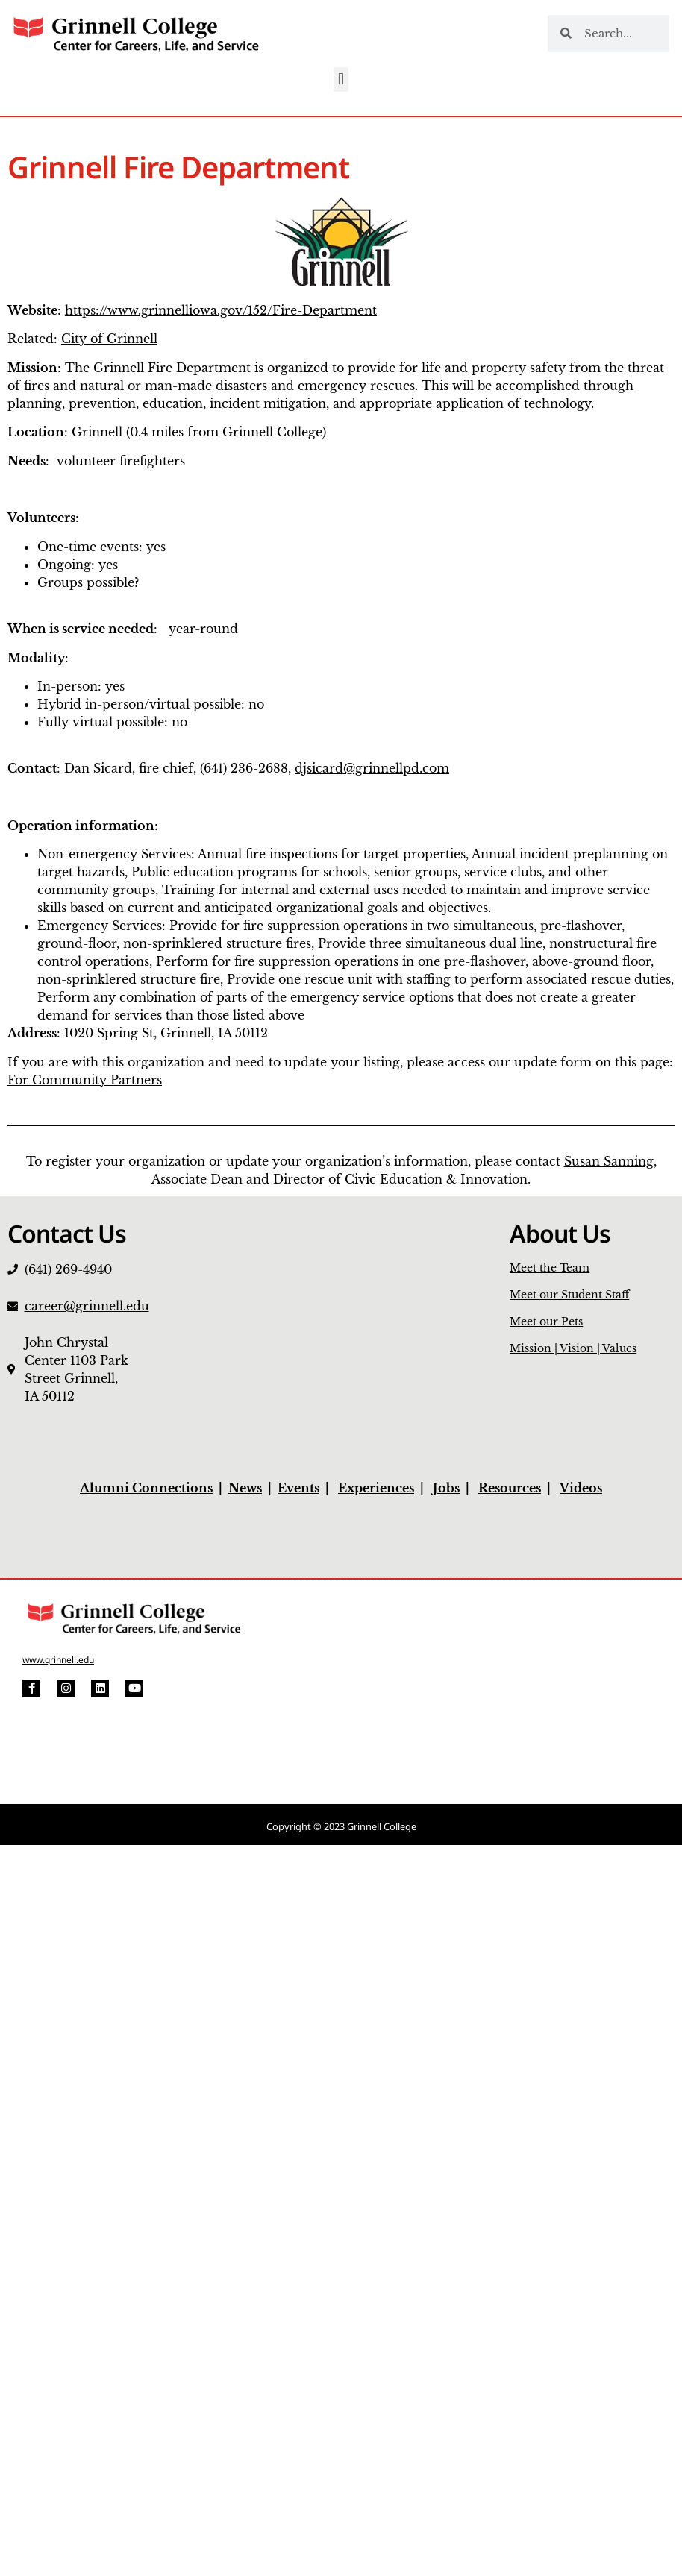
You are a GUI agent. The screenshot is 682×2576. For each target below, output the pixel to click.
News (245, 1487)
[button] (341, 79)
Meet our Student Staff (569, 1294)
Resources (509, 1487)
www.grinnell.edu (58, 1659)
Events (298, 1487)
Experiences (376, 1487)
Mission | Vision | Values (573, 1348)
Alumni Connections (146, 1487)
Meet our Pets (546, 1321)
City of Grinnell (109, 338)
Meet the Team (549, 1268)
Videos (581, 1487)
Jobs (446, 1487)
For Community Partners (84, 1079)
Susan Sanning (609, 1161)
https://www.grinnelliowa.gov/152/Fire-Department (221, 310)
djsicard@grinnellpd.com (372, 768)
